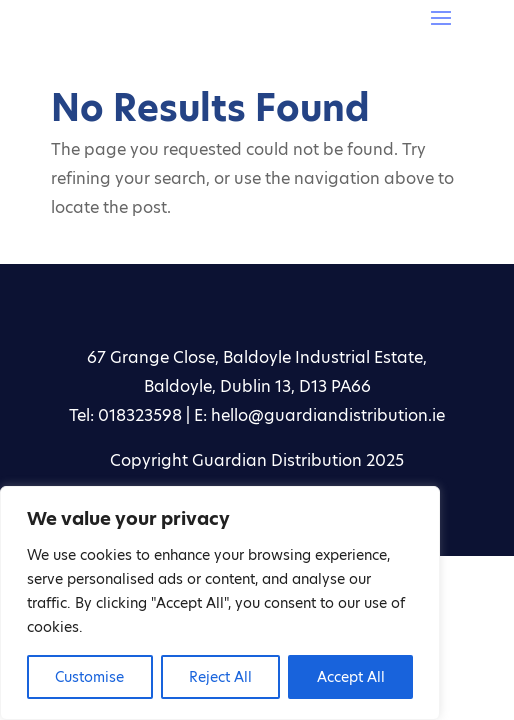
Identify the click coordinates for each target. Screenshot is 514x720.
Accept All (351, 677)
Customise (89, 677)
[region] (220, 603)
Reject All (220, 677)
